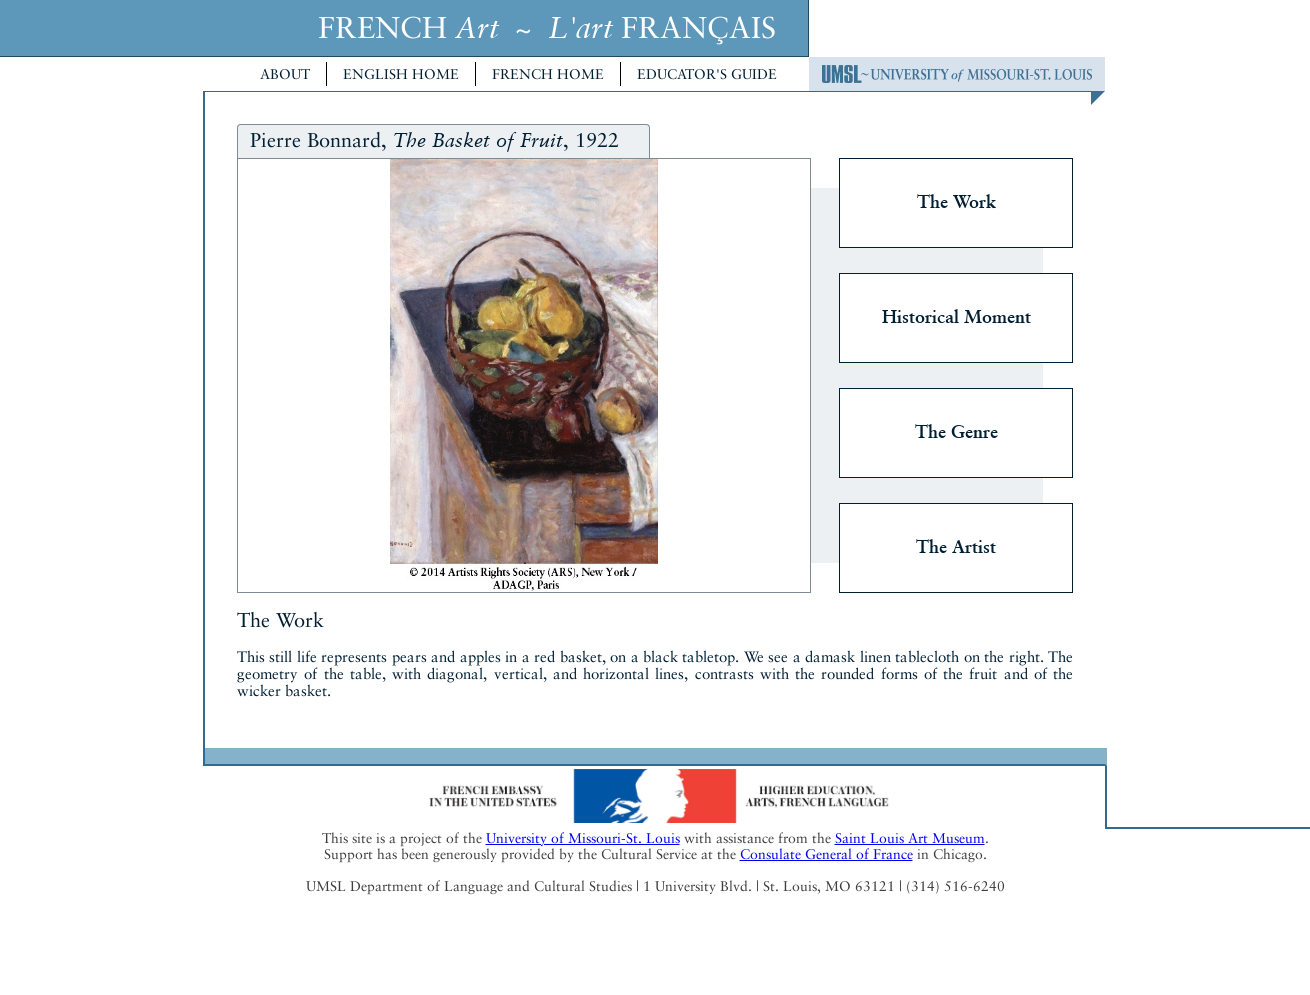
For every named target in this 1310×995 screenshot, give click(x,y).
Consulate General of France (826, 854)
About (285, 74)
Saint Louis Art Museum (910, 838)
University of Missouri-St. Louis (583, 838)
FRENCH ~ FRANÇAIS (547, 27)
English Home (401, 74)
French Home (548, 74)
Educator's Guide (707, 74)
